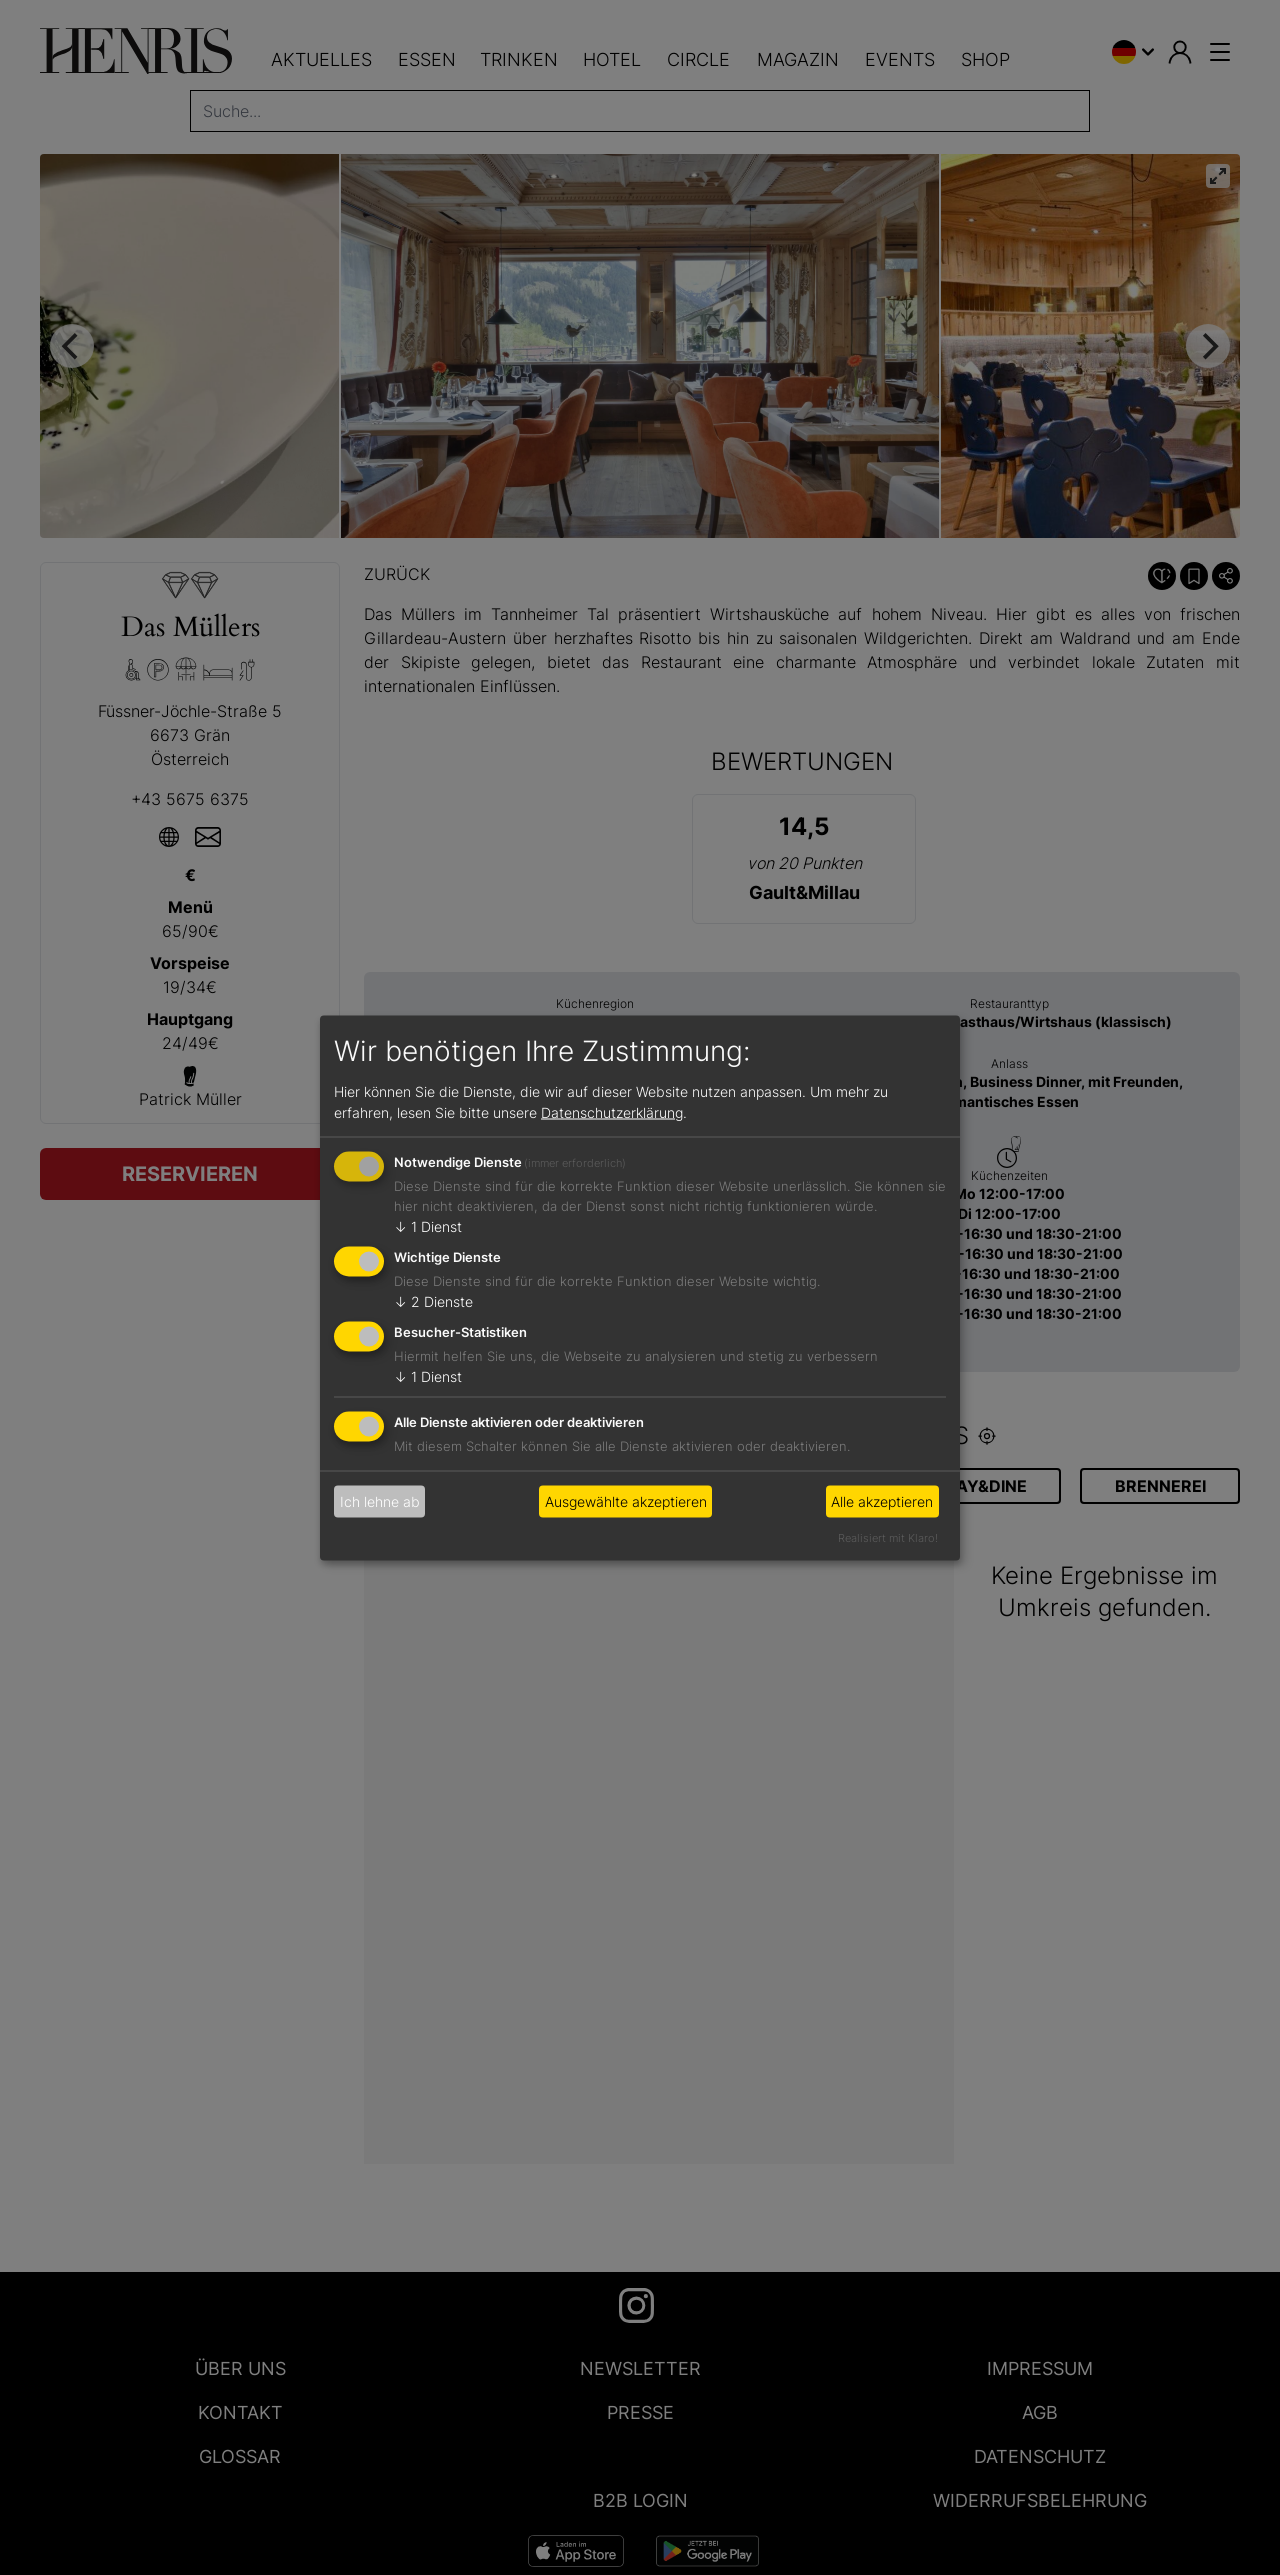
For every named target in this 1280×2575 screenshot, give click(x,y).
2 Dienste (433, 1301)
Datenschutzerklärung (612, 1112)
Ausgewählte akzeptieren (626, 1501)
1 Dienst (428, 1226)
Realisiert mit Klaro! (888, 1537)
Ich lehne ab (380, 1501)
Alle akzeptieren (882, 1501)
